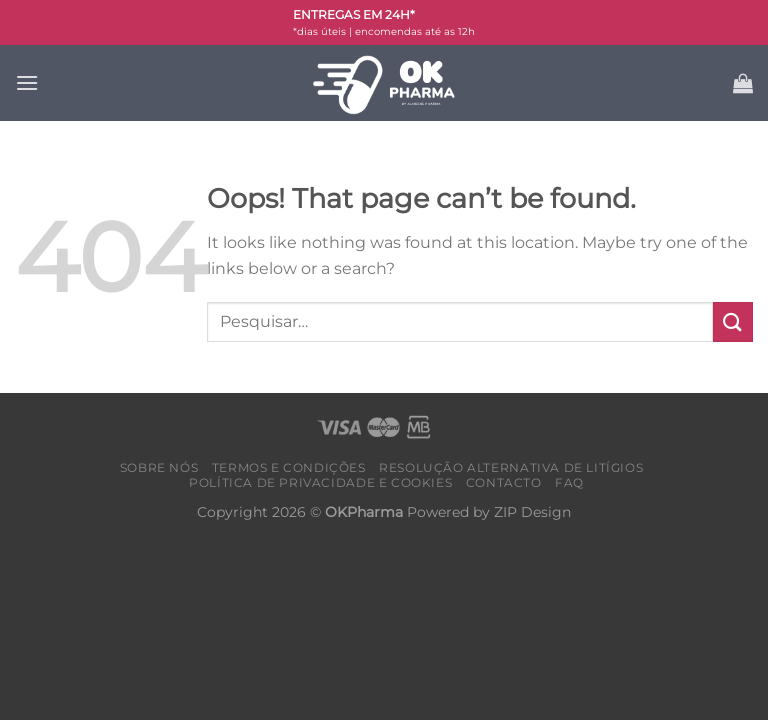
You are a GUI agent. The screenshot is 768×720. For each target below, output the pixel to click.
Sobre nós (159, 467)
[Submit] (733, 321)
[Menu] (27, 82)
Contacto (504, 482)
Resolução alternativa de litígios (511, 467)
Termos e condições (289, 467)
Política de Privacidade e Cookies (320, 482)
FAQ (569, 482)
